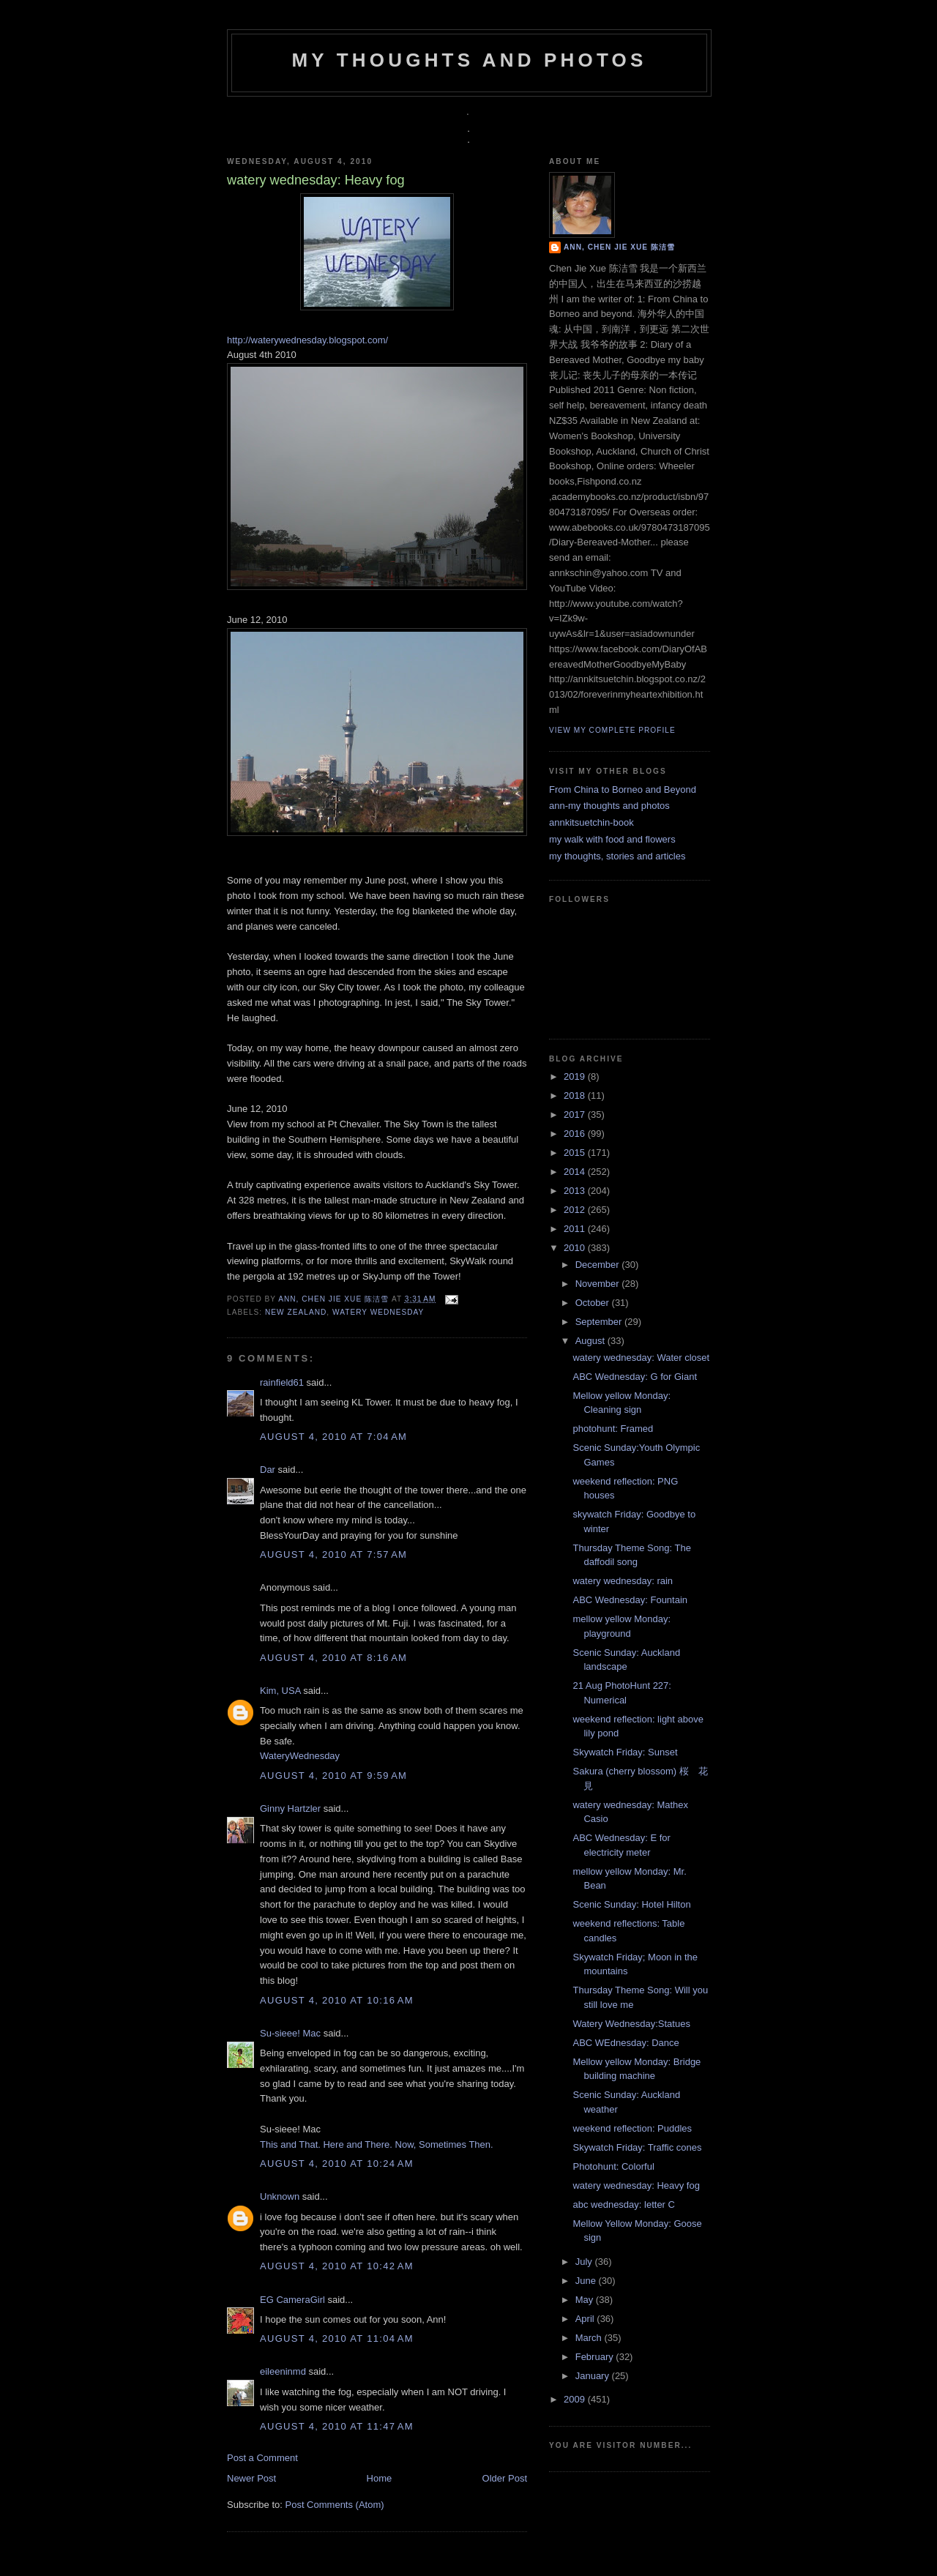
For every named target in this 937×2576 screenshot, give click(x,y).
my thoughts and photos (468, 60)
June (587, 2280)
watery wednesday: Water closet (640, 1357)
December (598, 1264)
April (586, 2318)
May (585, 2299)
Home (379, 2478)
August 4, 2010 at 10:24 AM (337, 2163)
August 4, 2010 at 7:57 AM (333, 1554)
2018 (576, 1095)
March (590, 2337)
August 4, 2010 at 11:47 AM (337, 2426)
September (599, 1321)
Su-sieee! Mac (290, 2033)
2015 (576, 1152)
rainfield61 (282, 1382)
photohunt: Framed (612, 1428)
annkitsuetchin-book (591, 822)
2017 (576, 1114)
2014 (576, 1171)
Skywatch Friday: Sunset (624, 1752)
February (595, 2356)
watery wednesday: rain (622, 1580)
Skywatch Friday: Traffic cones (636, 2147)
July (585, 2261)
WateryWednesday (300, 1755)
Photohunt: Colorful (613, 2166)
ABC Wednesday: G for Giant (634, 1376)
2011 (576, 1228)
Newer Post (251, 2478)
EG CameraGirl (292, 2299)
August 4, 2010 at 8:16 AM (333, 1657)
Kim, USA (280, 1690)
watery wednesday (378, 1312)
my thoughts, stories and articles (617, 856)
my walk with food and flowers (612, 839)
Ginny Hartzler (290, 1808)
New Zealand (295, 1312)
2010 (576, 1247)
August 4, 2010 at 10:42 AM (337, 2265)
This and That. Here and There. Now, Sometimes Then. (376, 2144)
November (598, 1283)
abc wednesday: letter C (623, 2204)
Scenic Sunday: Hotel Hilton (631, 1904)
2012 (576, 1209)
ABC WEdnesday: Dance (625, 2042)
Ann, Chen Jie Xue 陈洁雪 (335, 1299)
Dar (267, 1469)
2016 (576, 1133)
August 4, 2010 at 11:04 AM (337, 2338)
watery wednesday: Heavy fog (635, 2185)
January (593, 2375)
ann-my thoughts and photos (609, 805)
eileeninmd (283, 2371)
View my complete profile (612, 730)
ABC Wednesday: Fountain (629, 1599)
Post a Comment (262, 2457)
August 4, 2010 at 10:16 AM (337, 2000)
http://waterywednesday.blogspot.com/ (307, 340)
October (593, 1302)
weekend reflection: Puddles (632, 2128)
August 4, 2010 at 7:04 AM (333, 1436)
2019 (576, 1076)
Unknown (279, 2196)
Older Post (504, 2478)
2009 (576, 2399)
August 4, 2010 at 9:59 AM (333, 1775)
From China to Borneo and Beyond (622, 789)
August (591, 1340)
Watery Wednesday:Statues (631, 2023)
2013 (576, 1190)
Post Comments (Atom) (334, 2504)
